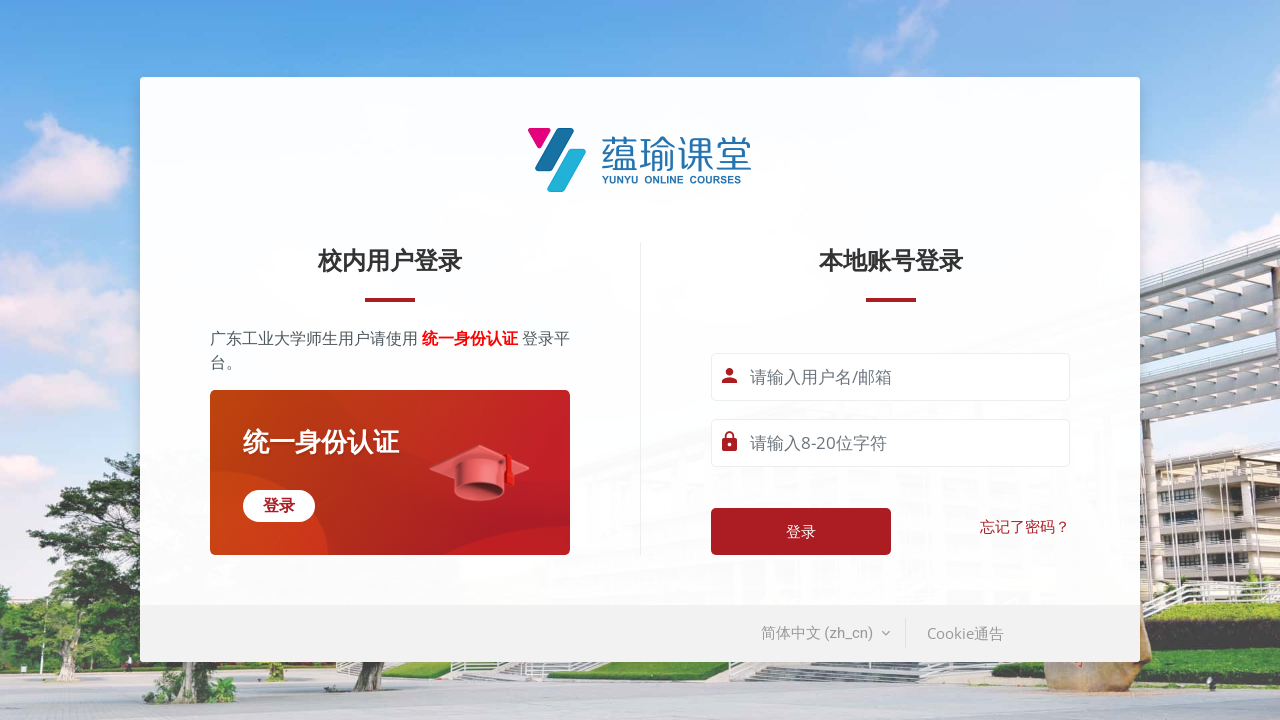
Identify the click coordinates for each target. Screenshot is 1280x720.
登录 (801, 531)
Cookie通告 (965, 633)
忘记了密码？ (1025, 527)
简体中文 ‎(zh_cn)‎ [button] (819, 633)
